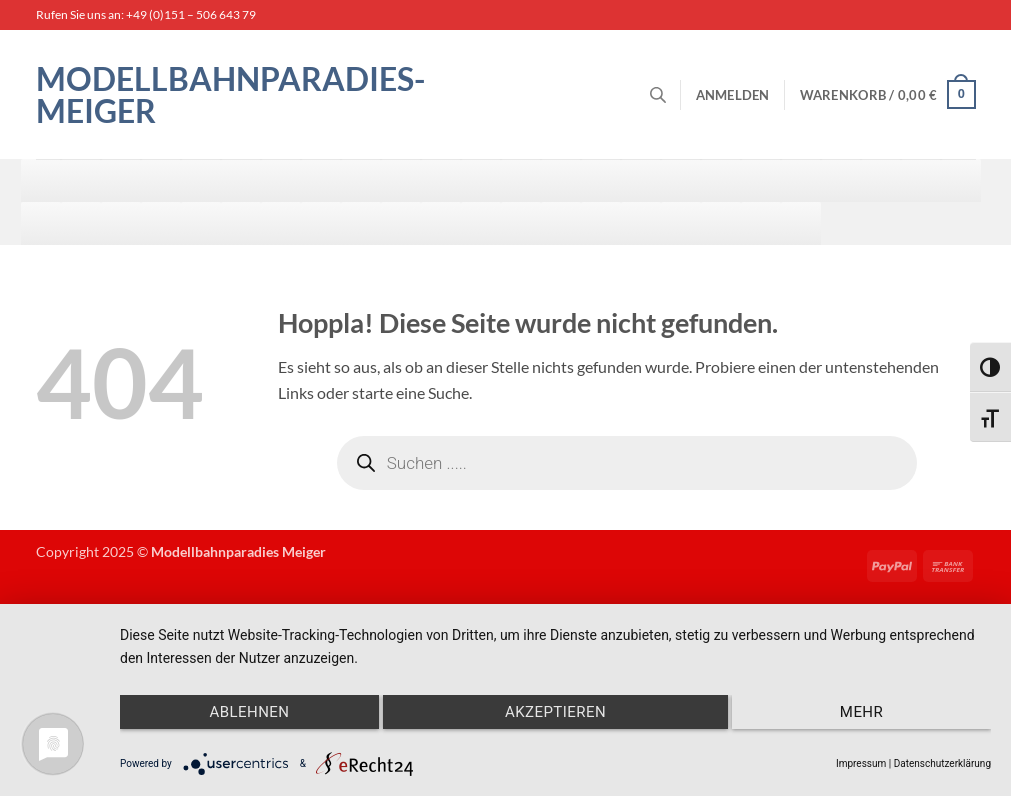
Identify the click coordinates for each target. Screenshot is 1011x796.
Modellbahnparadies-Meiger (230, 95)
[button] (733, 95)
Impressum (861, 763)
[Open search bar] (658, 94)
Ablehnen (249, 712)
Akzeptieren (555, 712)
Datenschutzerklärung (942, 763)
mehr (861, 712)
